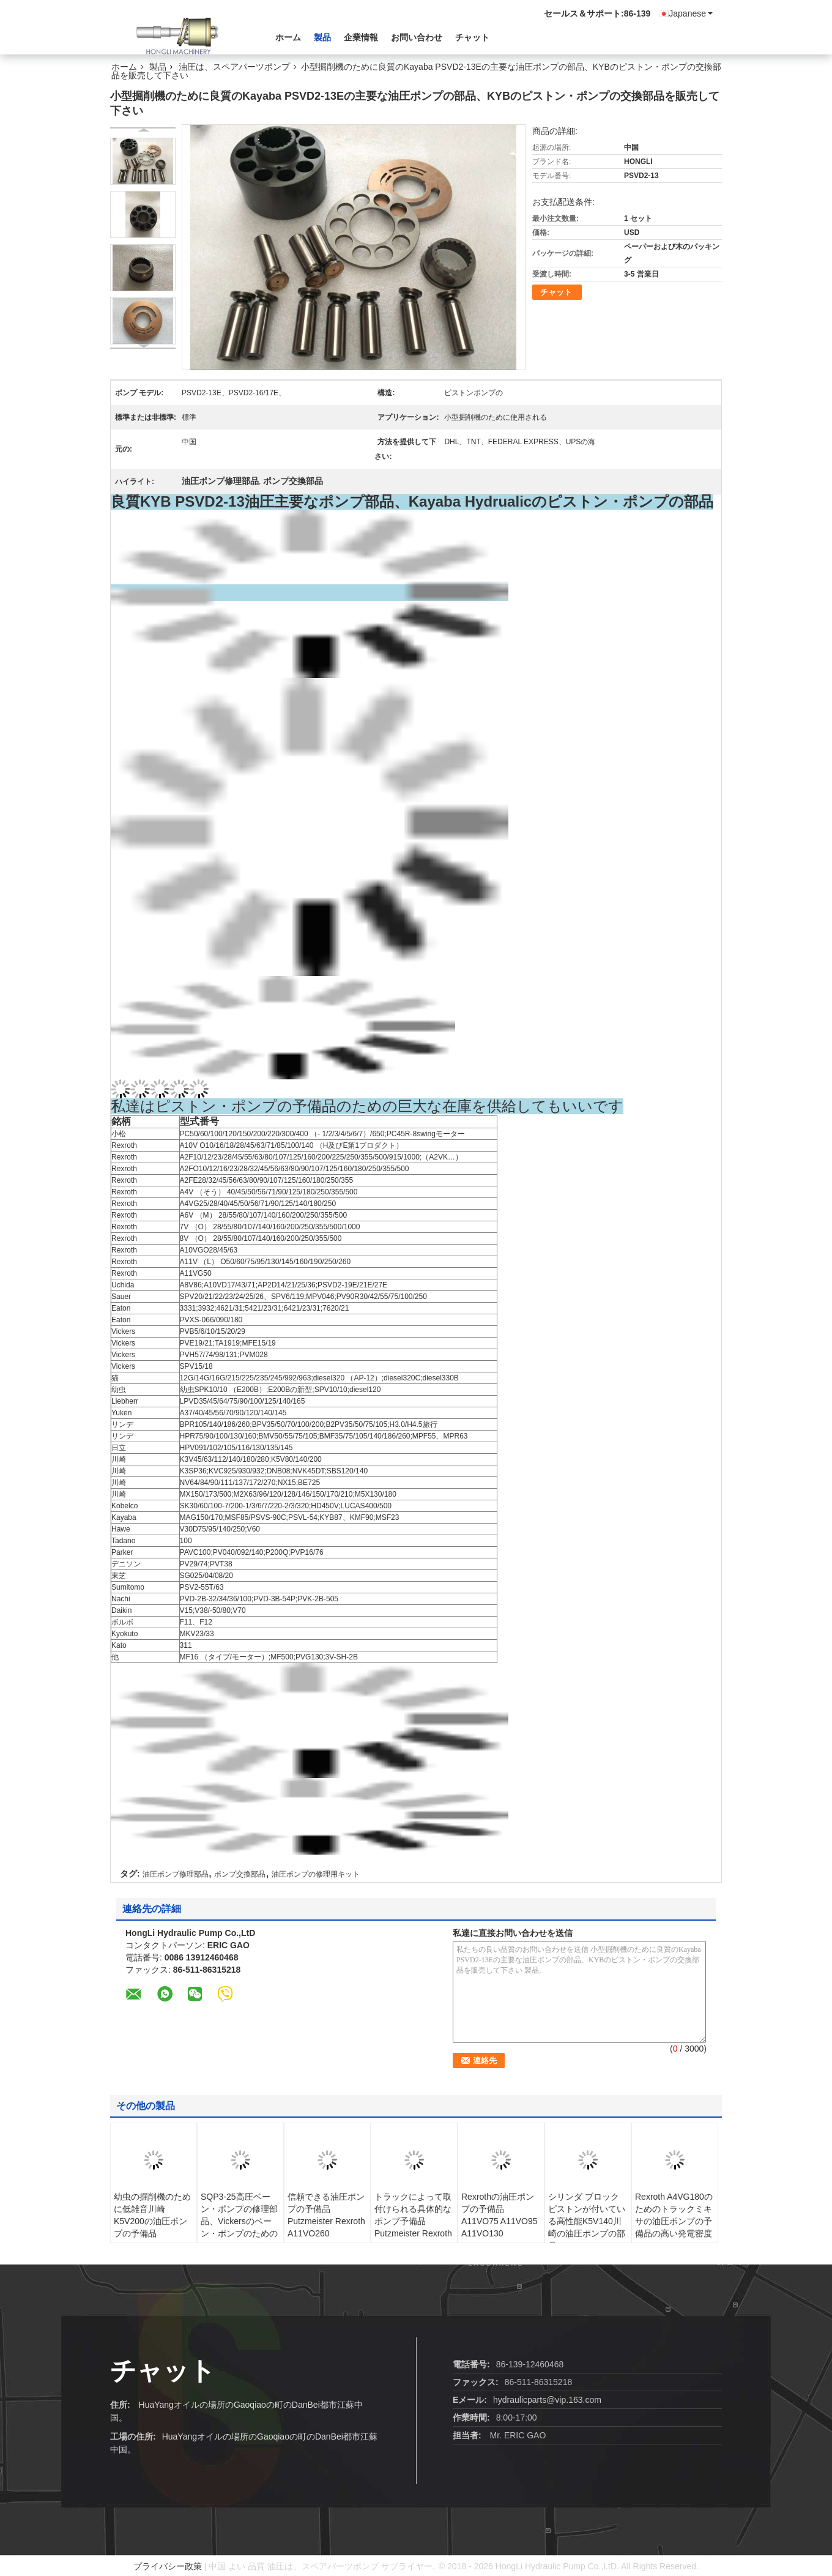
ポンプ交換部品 (240, 1874)
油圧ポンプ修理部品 (176, 1874)
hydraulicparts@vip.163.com (547, 2400)
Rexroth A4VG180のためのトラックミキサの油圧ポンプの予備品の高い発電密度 (674, 2215)
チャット (472, 37)
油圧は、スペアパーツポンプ (234, 66)
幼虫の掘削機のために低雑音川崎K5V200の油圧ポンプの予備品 (152, 2215)
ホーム (288, 37)
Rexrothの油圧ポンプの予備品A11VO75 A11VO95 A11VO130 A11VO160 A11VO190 (499, 2227)
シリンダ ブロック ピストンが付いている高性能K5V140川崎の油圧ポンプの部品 (586, 2221)
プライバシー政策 (167, 2566)
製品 (322, 37)
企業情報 (361, 37)
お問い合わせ (416, 37)
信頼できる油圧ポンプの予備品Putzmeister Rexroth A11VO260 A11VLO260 (326, 2221)
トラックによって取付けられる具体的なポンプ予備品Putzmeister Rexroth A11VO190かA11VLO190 (413, 2227)
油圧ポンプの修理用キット (316, 1874)
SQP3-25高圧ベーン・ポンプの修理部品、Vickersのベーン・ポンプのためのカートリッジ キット (240, 2221)
